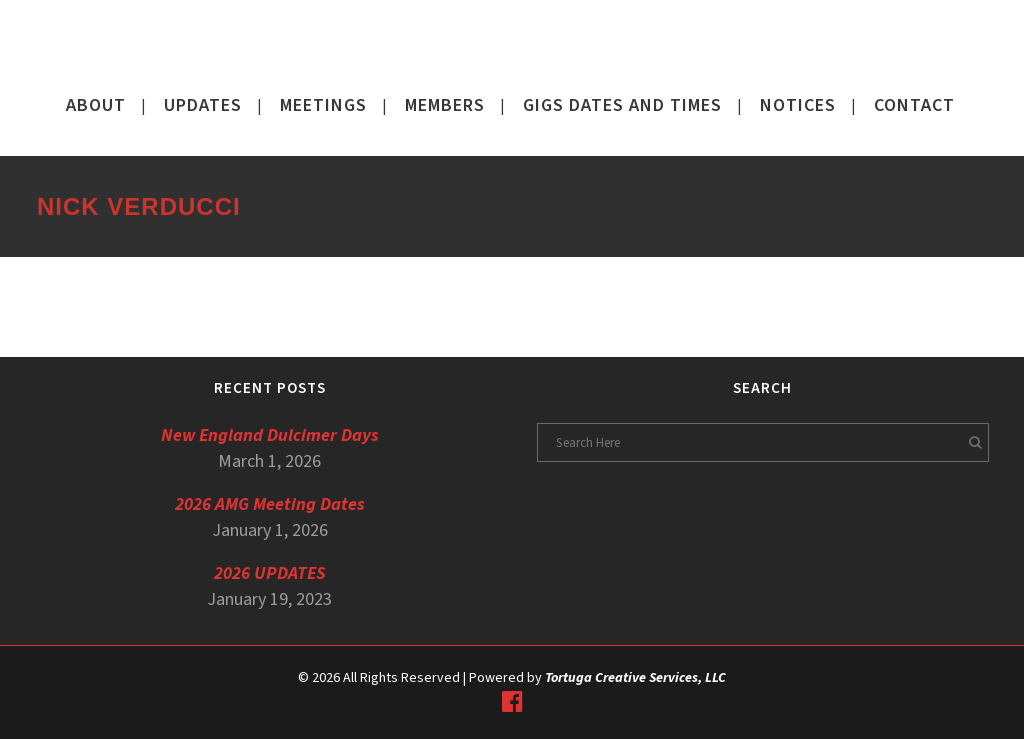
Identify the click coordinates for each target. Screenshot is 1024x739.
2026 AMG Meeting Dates (270, 504)
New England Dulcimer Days (270, 435)
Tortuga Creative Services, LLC (635, 678)
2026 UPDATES (270, 573)
